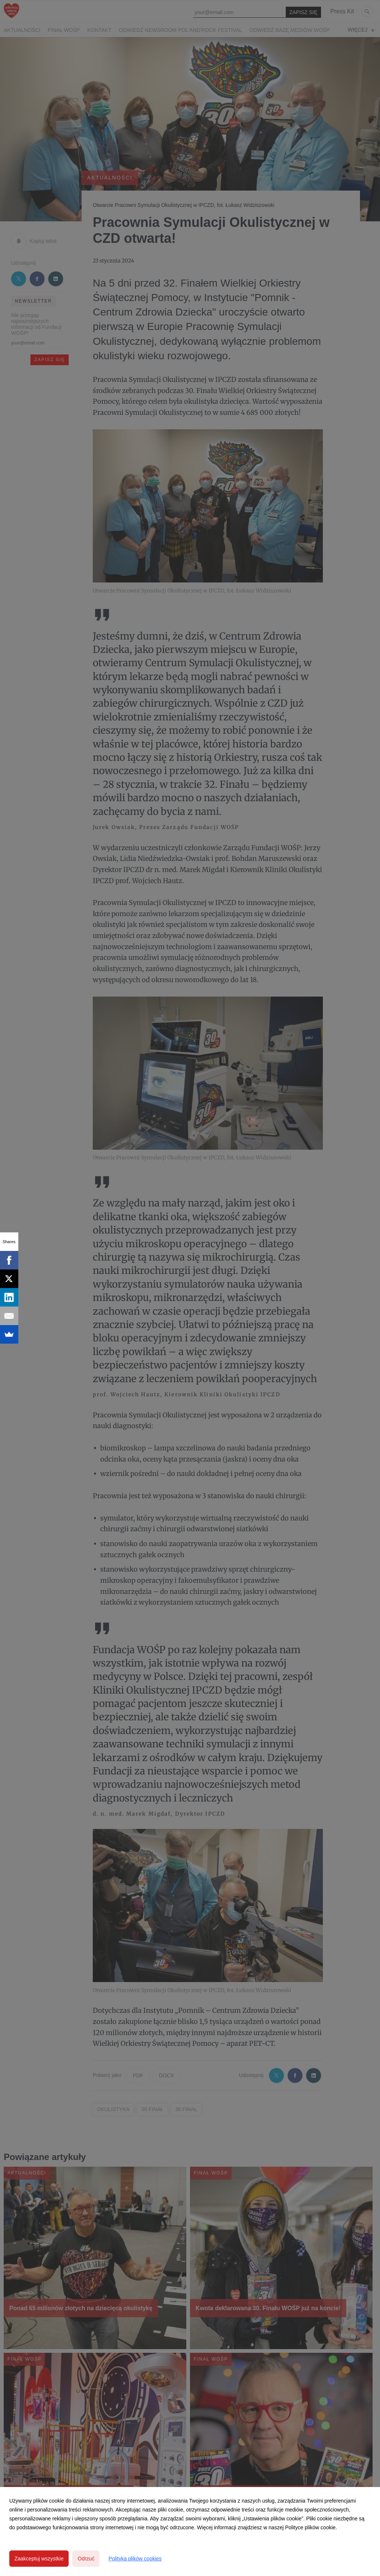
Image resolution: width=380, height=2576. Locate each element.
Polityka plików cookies (134, 2559)
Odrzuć (86, 2559)
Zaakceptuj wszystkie (38, 2559)
